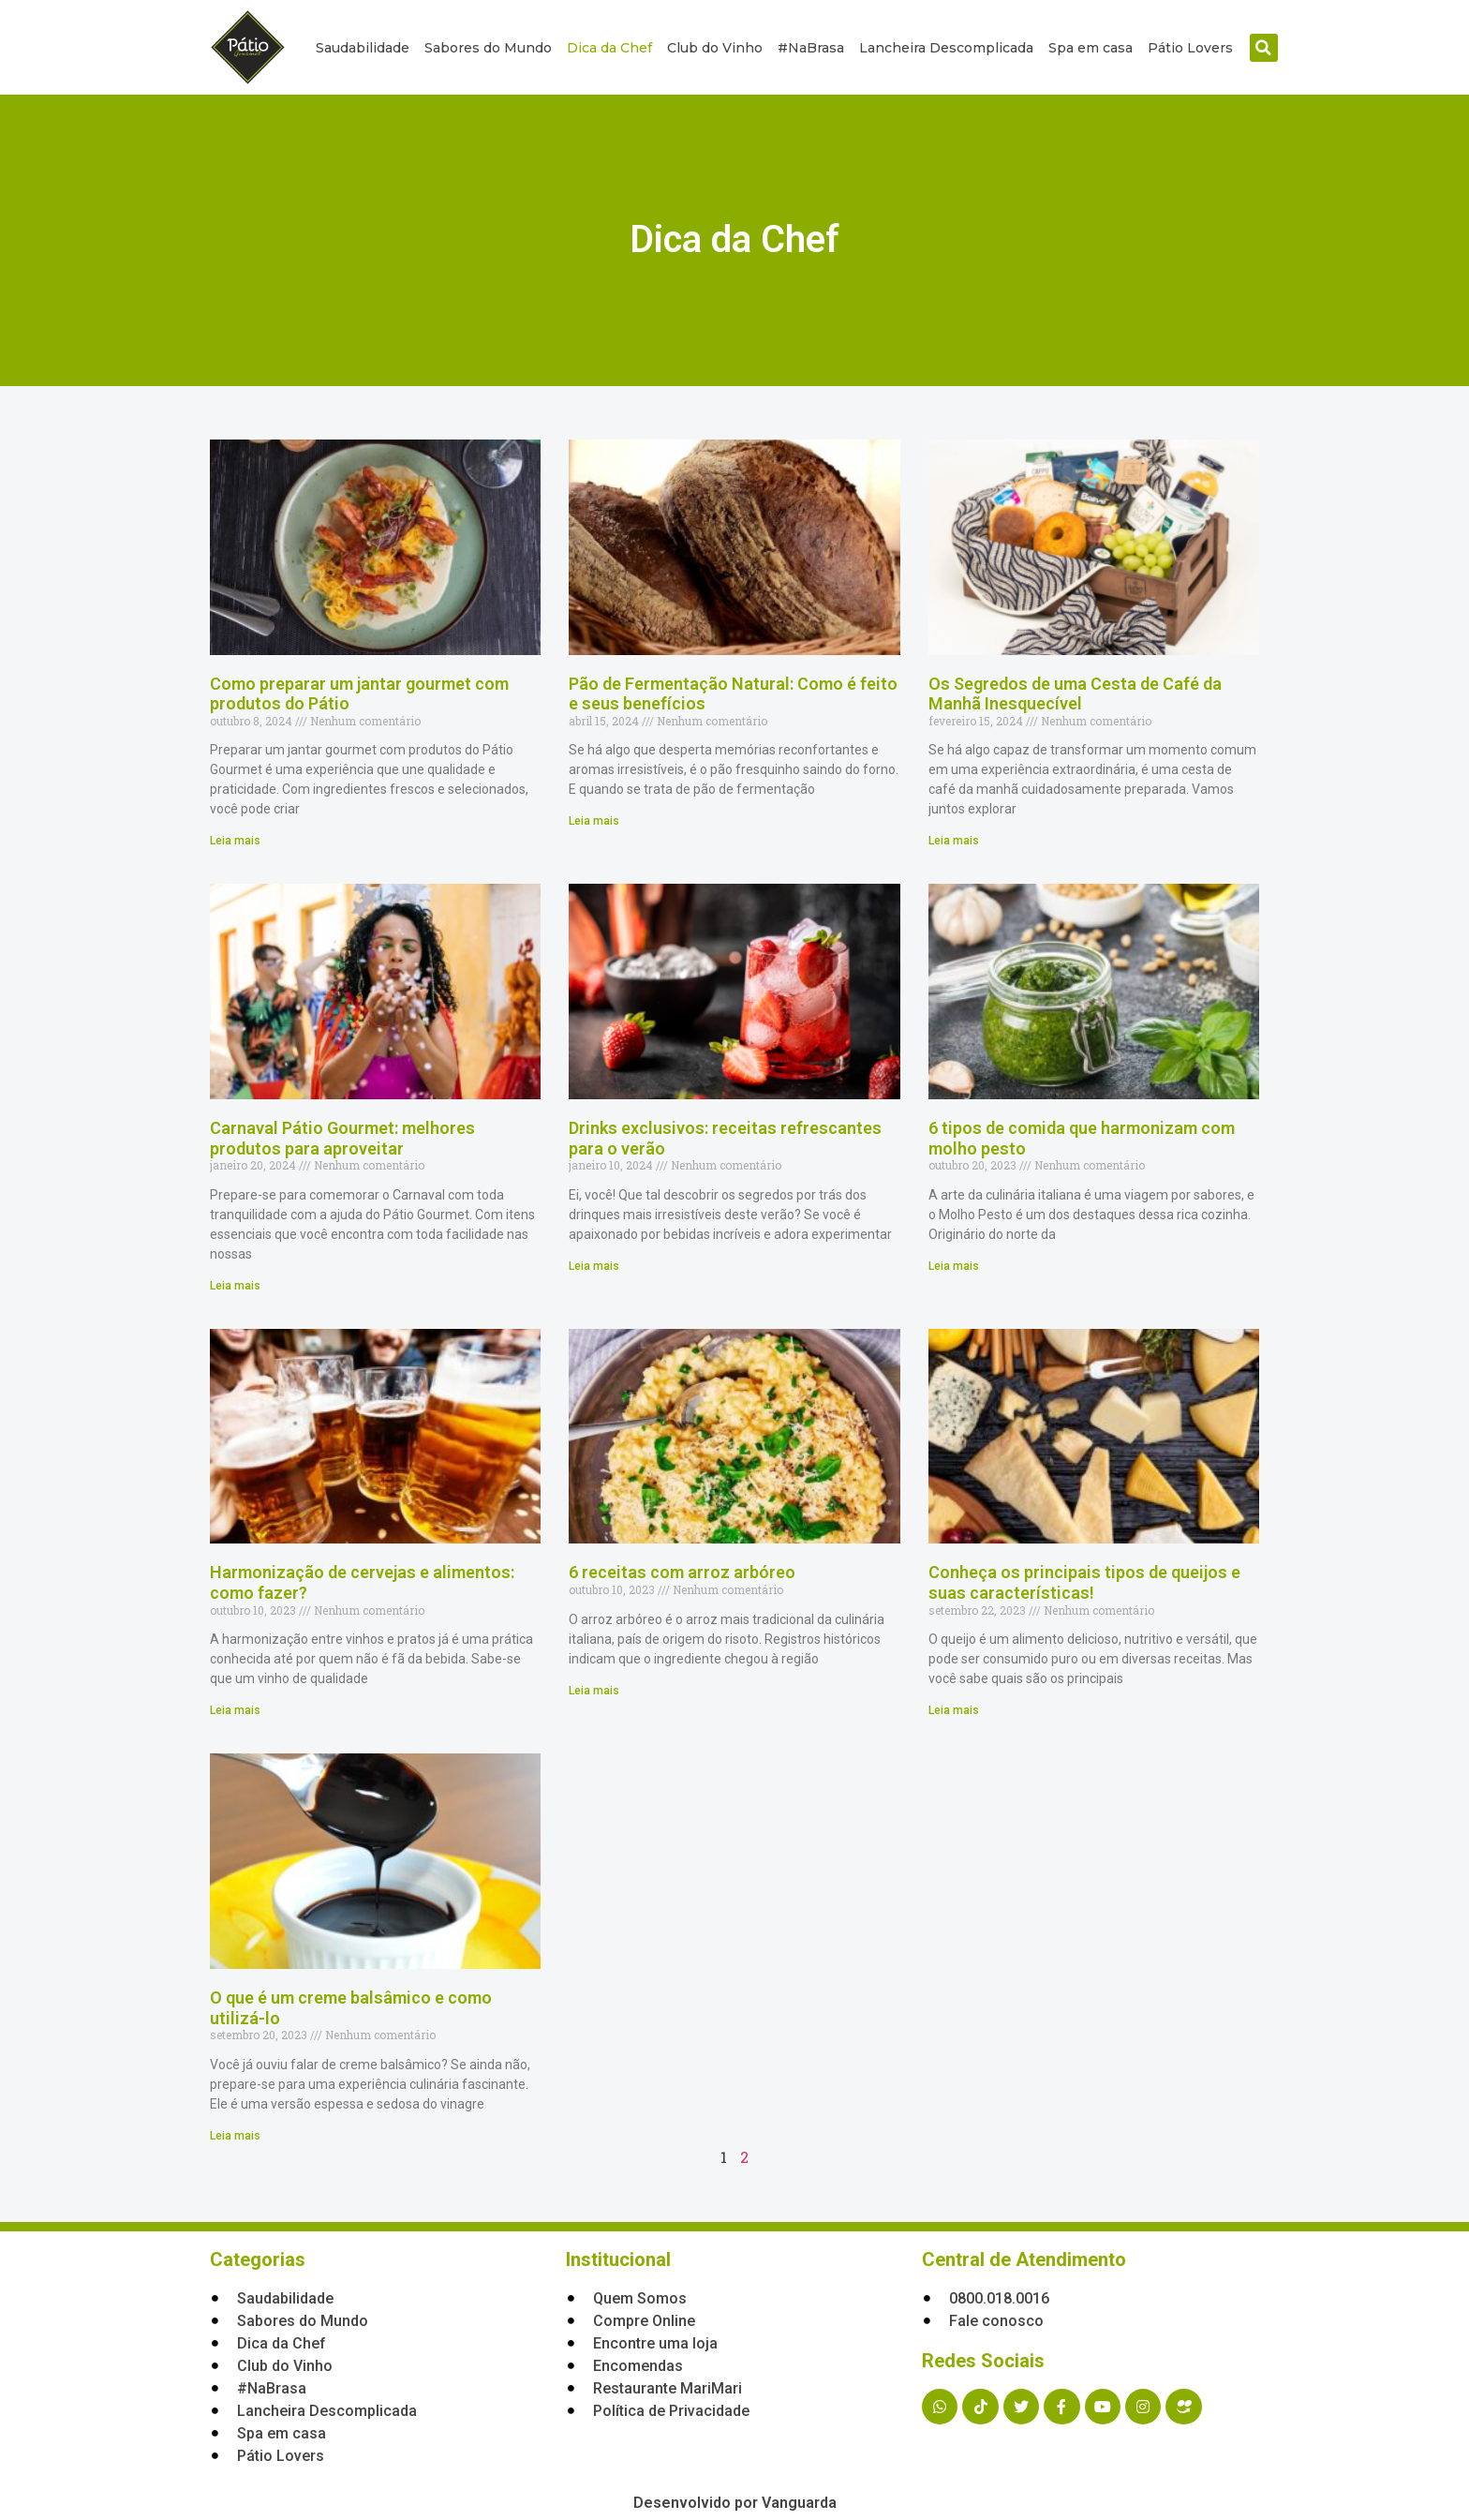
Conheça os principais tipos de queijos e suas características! (1084, 1582)
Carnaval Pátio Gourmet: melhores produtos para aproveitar (342, 1138)
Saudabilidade (362, 47)
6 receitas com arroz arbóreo (682, 1572)
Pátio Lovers (1190, 47)
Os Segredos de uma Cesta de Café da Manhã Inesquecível (1075, 694)
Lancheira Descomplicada (946, 47)
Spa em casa (1090, 47)
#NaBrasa (811, 47)
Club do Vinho (715, 47)
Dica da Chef (609, 47)
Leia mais (235, 840)
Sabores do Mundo (488, 47)
